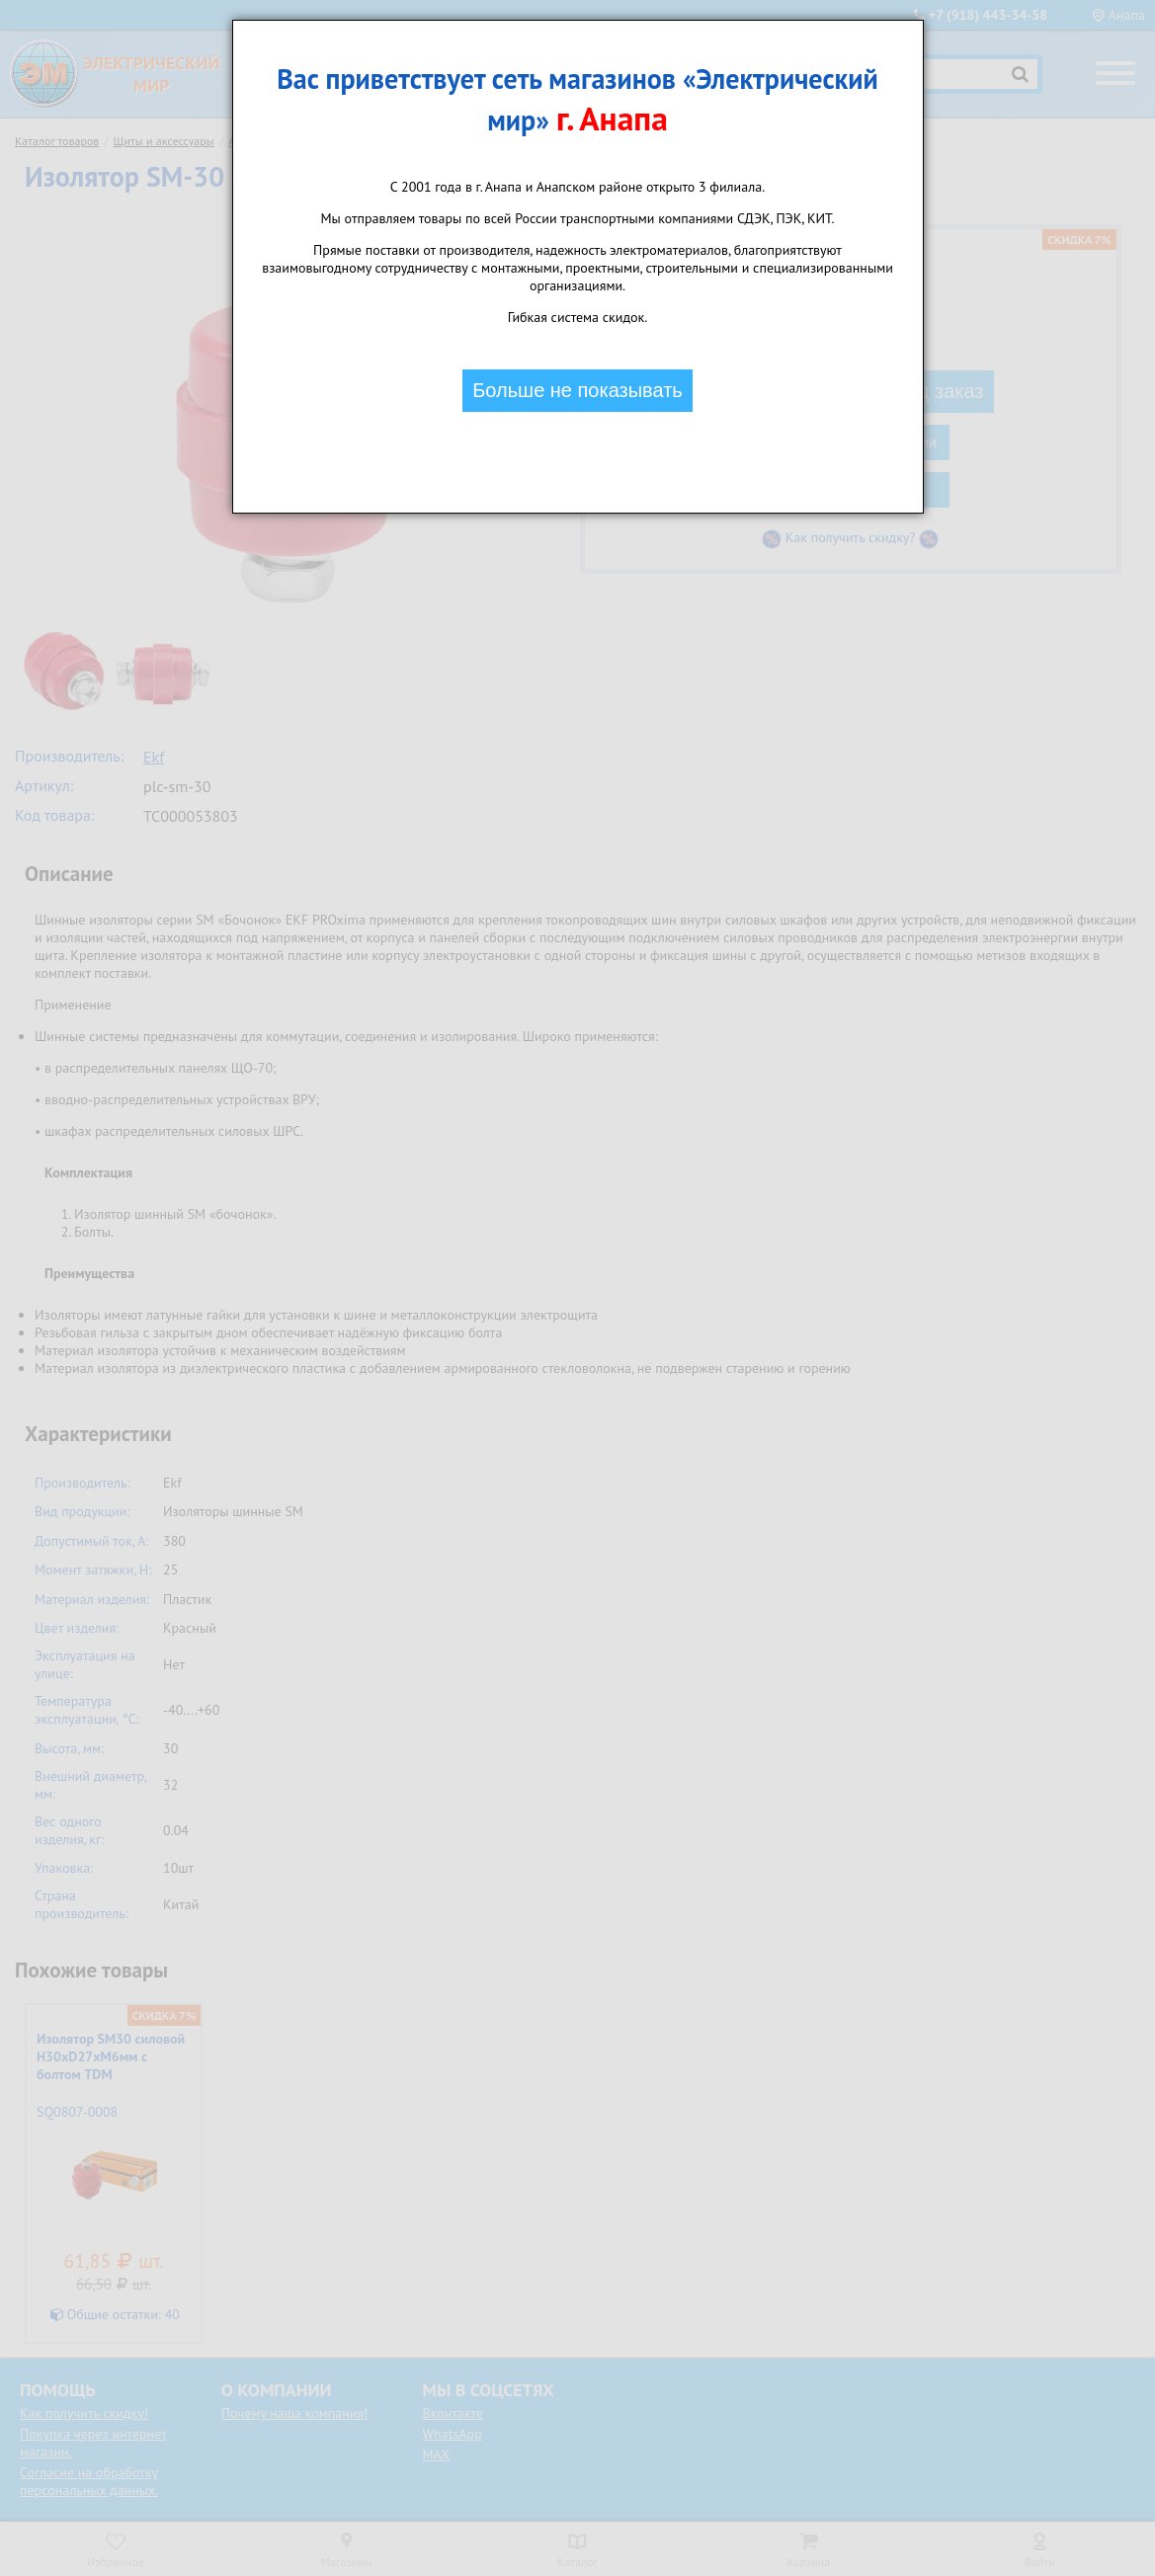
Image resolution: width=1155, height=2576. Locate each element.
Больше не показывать (577, 390)
